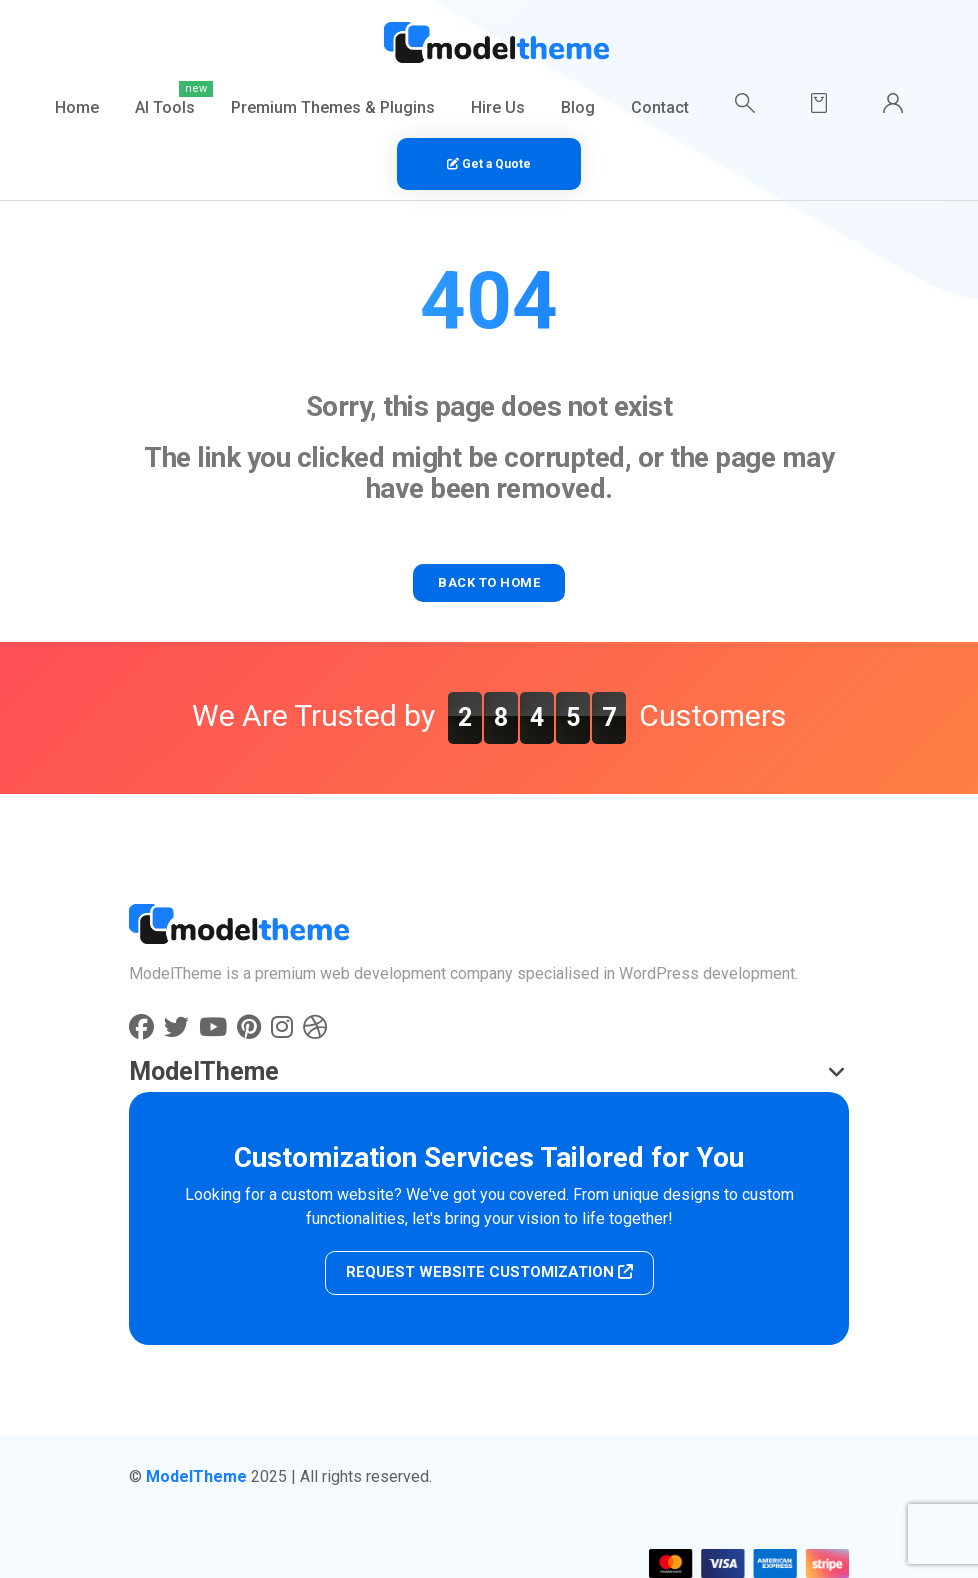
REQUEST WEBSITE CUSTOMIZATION (489, 1272)
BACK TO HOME (489, 582)
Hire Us (498, 107)
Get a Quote (489, 164)
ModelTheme (196, 1476)
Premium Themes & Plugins (333, 107)
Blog (578, 107)
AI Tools (165, 107)
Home (77, 107)
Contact (660, 107)
